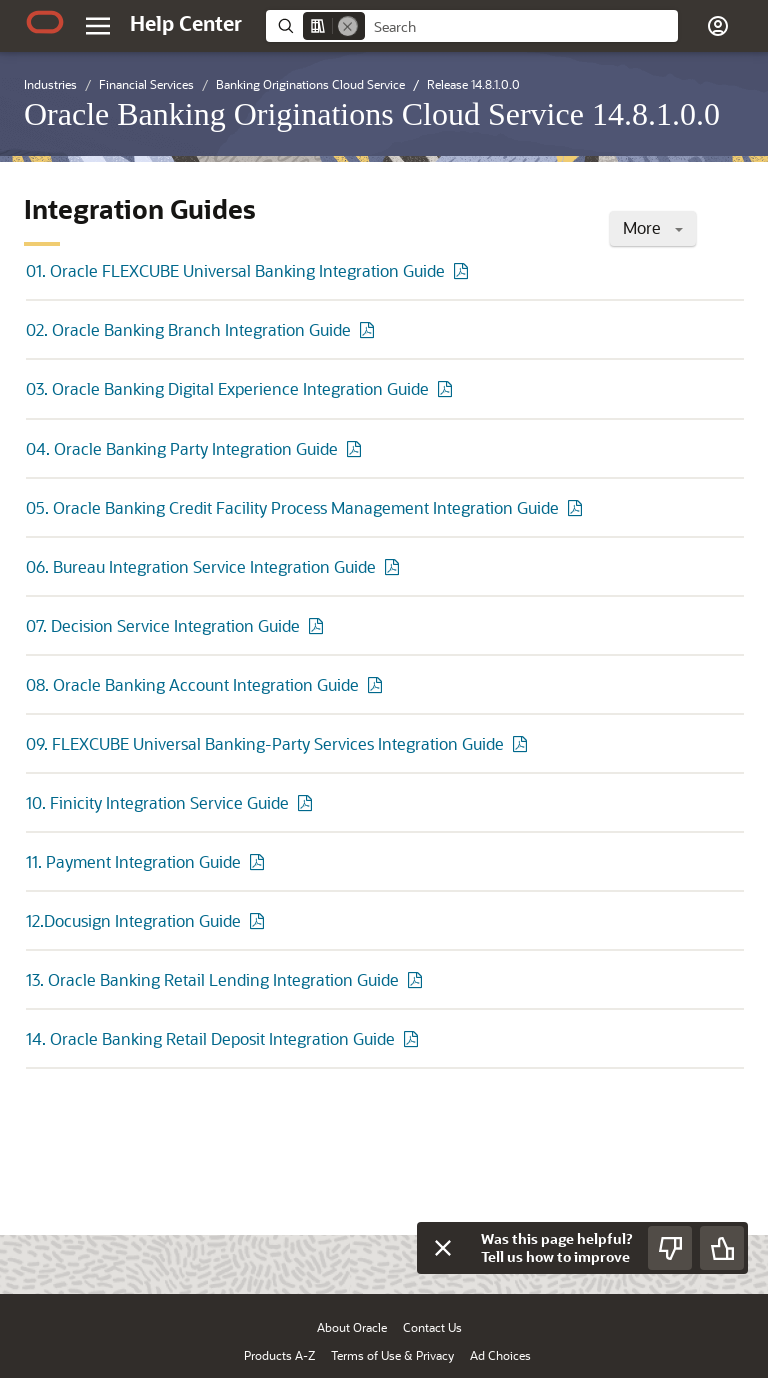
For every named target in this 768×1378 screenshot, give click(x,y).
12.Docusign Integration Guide (133, 920)
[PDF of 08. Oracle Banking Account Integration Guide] (378, 684)
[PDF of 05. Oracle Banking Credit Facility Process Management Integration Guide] (578, 507)
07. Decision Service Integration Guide (163, 625)
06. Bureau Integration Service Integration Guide (201, 566)
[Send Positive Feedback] (722, 1248)
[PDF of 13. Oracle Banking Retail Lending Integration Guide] (418, 979)
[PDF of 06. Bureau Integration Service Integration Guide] (395, 566)
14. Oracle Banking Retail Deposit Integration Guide (210, 1038)
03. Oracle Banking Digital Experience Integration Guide (227, 388)
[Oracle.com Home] (45, 22)
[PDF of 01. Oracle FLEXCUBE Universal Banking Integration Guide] (464, 270)
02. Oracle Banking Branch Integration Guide (188, 329)
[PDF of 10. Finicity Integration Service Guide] (308, 802)
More (653, 227)
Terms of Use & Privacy (392, 1355)
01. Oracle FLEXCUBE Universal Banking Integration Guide (235, 270)
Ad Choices (500, 1355)
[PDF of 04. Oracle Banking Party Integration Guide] (357, 448)
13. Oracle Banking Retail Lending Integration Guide (212, 979)
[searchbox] (521, 27)
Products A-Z (279, 1355)
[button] (718, 26)
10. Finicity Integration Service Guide (157, 802)
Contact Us (432, 1327)
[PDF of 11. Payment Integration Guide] (260, 861)
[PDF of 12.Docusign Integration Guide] (260, 920)
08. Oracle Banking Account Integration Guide (192, 684)
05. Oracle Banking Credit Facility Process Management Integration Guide (292, 507)
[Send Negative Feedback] (670, 1248)
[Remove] (348, 26)
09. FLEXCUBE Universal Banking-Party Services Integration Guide (265, 743)
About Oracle (352, 1327)
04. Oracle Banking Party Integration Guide (182, 448)
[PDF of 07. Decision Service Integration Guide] (319, 625)
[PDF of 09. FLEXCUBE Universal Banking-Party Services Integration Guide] (523, 743)
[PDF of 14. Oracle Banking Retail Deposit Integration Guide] (414, 1038)
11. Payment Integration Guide (133, 861)
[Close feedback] (443, 1248)
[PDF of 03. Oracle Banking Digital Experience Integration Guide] (448, 388)
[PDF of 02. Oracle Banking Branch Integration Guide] (370, 329)
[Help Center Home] (186, 23)
